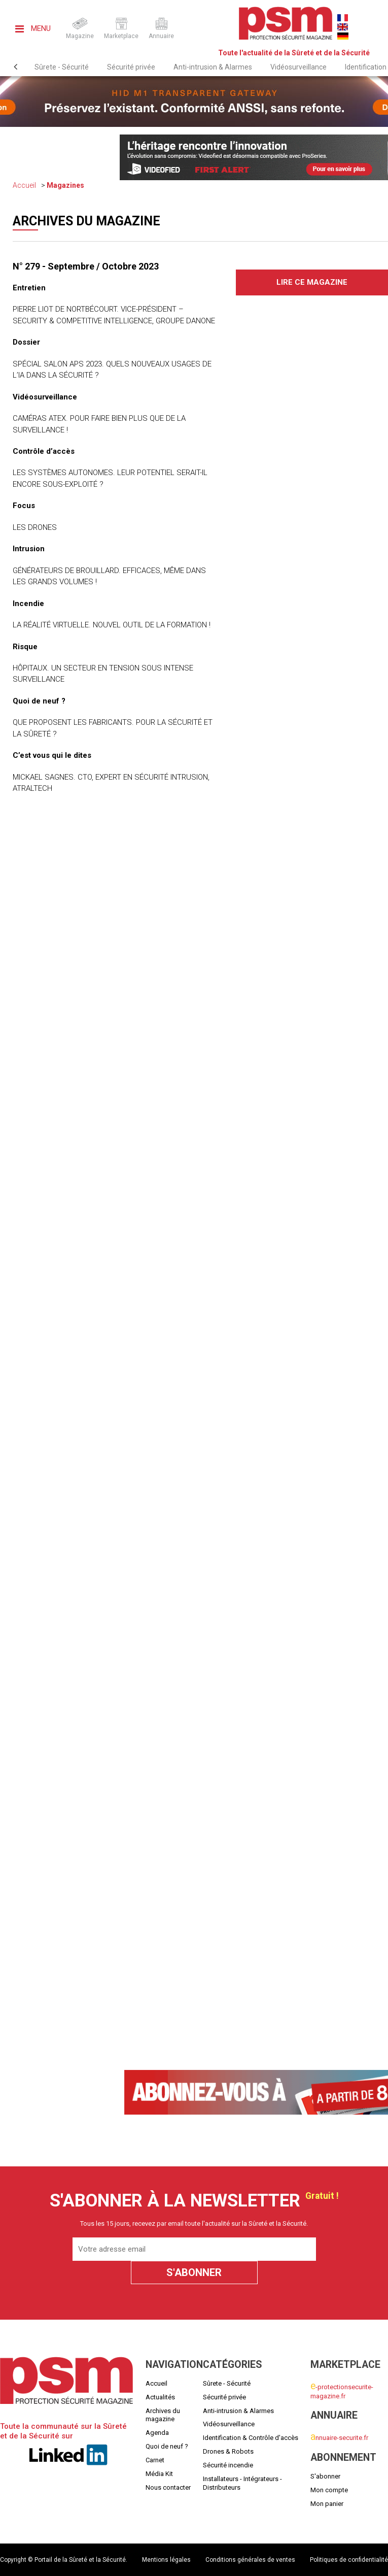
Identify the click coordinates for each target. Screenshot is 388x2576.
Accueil (24, 185)
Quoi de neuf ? (167, 2446)
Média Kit (159, 2474)
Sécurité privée (131, 67)
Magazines (65, 185)
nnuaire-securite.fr (339, 2437)
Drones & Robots (228, 2451)
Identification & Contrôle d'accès (250, 2437)
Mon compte (329, 2490)
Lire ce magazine (311, 282)
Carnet (155, 2460)
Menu (33, 28)
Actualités (160, 2397)
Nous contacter (168, 2487)
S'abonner (325, 2476)
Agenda (157, 2432)
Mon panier (326, 2503)
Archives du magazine (163, 2415)
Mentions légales (166, 2559)
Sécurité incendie (228, 2465)
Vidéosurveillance (298, 67)
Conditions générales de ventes (250, 2559)
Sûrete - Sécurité (61, 67)
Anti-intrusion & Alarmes (212, 67)
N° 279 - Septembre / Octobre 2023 (86, 266)
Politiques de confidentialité (349, 2559)
